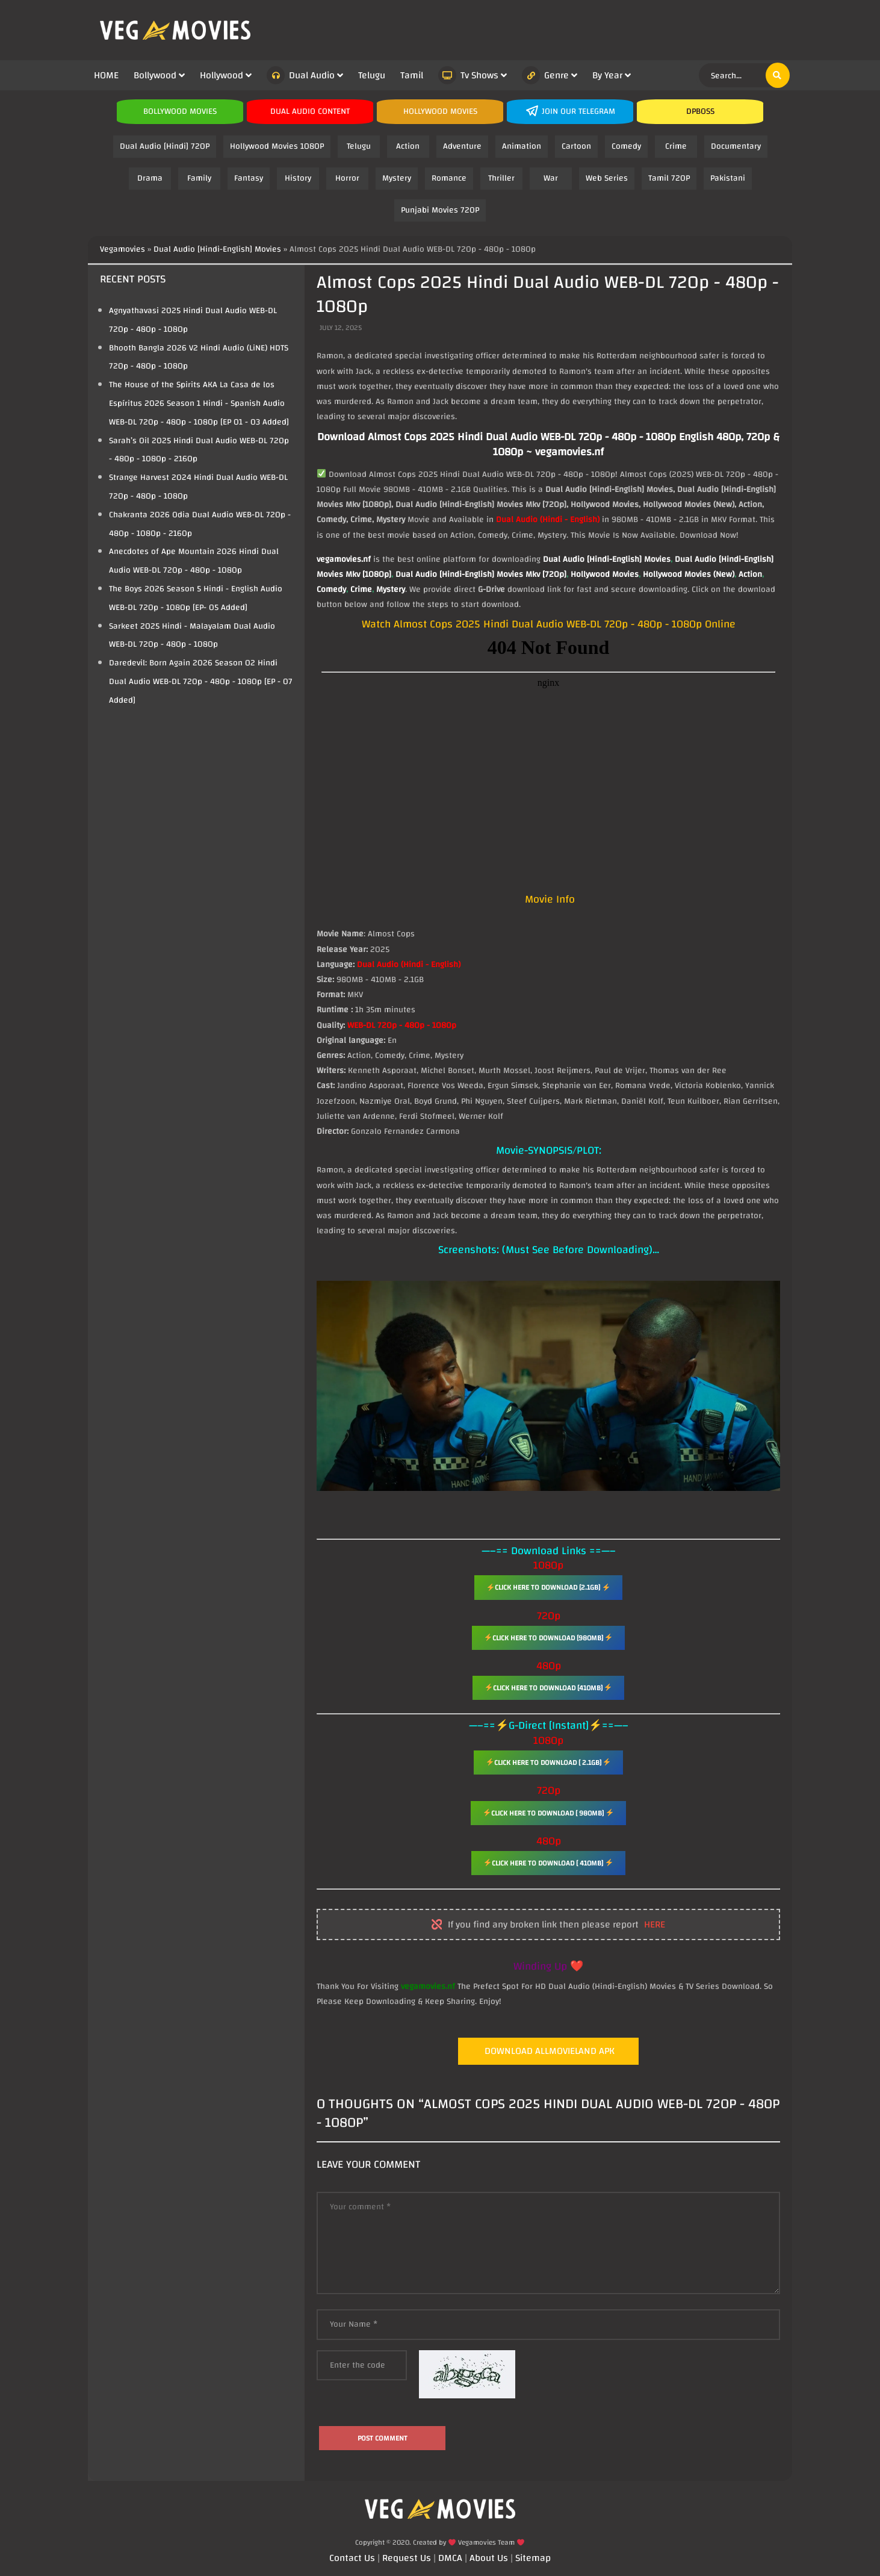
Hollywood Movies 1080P (277, 146)
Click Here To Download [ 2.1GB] (548, 1762)
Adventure (462, 146)
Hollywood (221, 75)
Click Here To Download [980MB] (549, 1637)
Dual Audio (301, 75)
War (551, 178)
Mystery (396, 178)
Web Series (607, 178)
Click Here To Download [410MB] (548, 1687)
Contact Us (352, 2558)
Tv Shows (468, 75)
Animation (521, 146)
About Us (488, 2558)
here (654, 1925)
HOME (106, 75)
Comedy (626, 146)
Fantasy (248, 178)
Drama (150, 178)
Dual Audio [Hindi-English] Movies (607, 559)
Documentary (736, 146)
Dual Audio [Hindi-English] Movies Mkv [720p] (480, 574)
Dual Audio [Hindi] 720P (164, 146)
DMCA (450, 2558)
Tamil (411, 75)
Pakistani (727, 178)
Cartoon (576, 146)
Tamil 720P (669, 178)
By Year (607, 75)
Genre (545, 75)
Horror (347, 178)
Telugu (371, 75)
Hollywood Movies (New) (688, 574)
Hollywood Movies (605, 574)
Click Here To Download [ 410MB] (548, 1863)
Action (408, 146)
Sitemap (533, 2558)
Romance (449, 178)
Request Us (406, 2558)
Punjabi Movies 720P (440, 210)
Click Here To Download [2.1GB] (548, 1587)
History (298, 178)
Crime (676, 146)
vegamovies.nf (344, 559)
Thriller (501, 178)
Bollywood (155, 75)
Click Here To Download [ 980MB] (548, 1813)
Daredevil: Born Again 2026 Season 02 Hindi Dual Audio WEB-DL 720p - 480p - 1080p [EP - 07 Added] (201, 681)
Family (199, 178)
